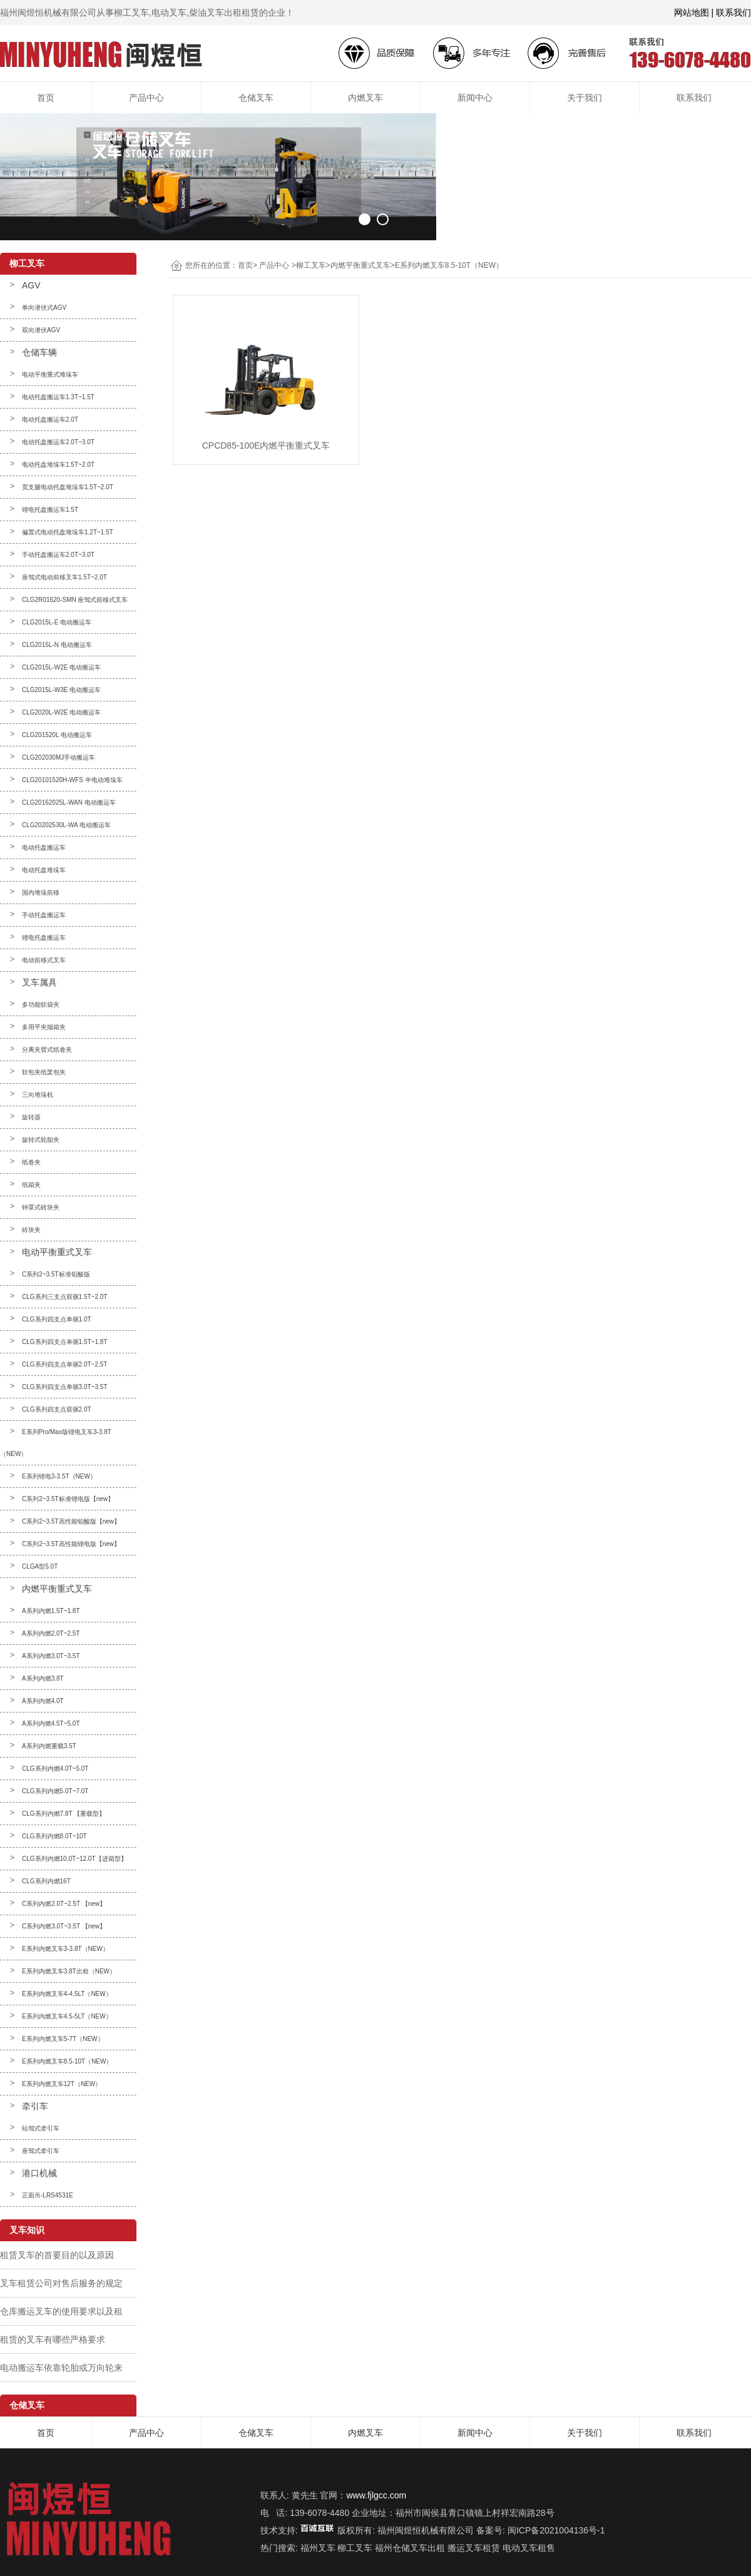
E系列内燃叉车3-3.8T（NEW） (65, 1948)
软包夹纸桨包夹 (44, 1072)
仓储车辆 (39, 352)
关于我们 (584, 98)
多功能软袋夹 (40, 1004)
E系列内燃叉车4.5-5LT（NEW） (67, 2016)
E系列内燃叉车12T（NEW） (61, 2083)
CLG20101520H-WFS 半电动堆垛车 (72, 779)
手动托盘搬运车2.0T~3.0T (58, 554)
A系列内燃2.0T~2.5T (51, 1633)
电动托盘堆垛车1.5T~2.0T (58, 464)
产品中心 (146, 98)
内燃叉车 (365, 98)
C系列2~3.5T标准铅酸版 (56, 1274)
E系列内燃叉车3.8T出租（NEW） (69, 1971)
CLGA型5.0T (40, 1566)
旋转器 (31, 1117)
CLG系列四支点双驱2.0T (56, 1409)
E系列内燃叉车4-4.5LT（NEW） (67, 1993)
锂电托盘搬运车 (44, 937)
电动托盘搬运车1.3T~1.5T (58, 397)
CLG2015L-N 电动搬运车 (57, 644)
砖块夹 (31, 1229)
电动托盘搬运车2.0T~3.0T (58, 442)
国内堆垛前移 (40, 892)
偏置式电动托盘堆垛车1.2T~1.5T (67, 532)
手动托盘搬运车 (44, 915)
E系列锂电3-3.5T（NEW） (59, 1476)
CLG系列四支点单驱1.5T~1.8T (64, 1341)
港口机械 (39, 2173)
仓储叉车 (255, 98)
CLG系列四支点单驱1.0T (56, 1319)
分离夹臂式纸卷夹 (47, 1049)
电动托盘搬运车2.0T (50, 419)
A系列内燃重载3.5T (49, 1746)
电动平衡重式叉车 (57, 1252)
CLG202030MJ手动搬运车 (58, 757)
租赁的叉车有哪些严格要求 (52, 2339)
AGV (31, 285)
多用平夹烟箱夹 (44, 1027)
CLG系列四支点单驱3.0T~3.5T (64, 1386)
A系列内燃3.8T (43, 1678)
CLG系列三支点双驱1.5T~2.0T (64, 1296)
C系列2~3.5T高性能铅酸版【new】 (71, 1521)
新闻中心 (475, 98)
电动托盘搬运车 (44, 847)
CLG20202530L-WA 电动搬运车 (66, 825)
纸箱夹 (31, 1184)
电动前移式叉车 (44, 960)
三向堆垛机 (37, 1094)
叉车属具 (39, 982)
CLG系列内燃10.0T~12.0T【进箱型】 (74, 1858)
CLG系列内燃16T (46, 1881)
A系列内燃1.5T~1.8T (51, 1610)
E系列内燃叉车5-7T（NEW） (63, 2038)
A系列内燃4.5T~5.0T (51, 1723)
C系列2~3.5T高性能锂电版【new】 (71, 1543)
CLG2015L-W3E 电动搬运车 (61, 689)
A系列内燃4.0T (43, 1701)
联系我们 (694, 98)
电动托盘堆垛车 (44, 870)
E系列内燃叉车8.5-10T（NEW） (67, 2061)
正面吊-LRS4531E (47, 2195)
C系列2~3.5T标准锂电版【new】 (68, 1498)
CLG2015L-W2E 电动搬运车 (61, 667)
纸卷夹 (31, 1162)
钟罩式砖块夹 (40, 1207)
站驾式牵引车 (40, 2128)
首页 (45, 98)
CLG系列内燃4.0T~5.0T (55, 1768)
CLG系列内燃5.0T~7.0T (55, 1791)
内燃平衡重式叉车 (57, 1589)
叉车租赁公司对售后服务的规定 (61, 2283)
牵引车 (35, 2106)
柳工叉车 (311, 265)
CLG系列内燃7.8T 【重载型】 (63, 1813)
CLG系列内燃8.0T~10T (54, 1836)
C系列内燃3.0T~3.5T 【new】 (64, 1926)
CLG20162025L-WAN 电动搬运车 (69, 802)
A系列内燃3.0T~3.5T (51, 1655)
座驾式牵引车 (40, 2150)
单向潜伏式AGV (44, 307)
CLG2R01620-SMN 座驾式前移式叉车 (75, 599)
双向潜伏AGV (41, 330)
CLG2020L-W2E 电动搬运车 (61, 712)
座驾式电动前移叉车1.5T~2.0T (64, 577)
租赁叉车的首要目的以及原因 (57, 2255)
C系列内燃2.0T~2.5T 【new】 (64, 1903)
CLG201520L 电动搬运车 (57, 734)
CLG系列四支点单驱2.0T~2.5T (64, 1364)
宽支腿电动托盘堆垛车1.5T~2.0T (67, 487)
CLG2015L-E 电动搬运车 (56, 622)
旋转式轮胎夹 (40, 1139)
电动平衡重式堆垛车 (50, 374)
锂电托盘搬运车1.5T (50, 509)
